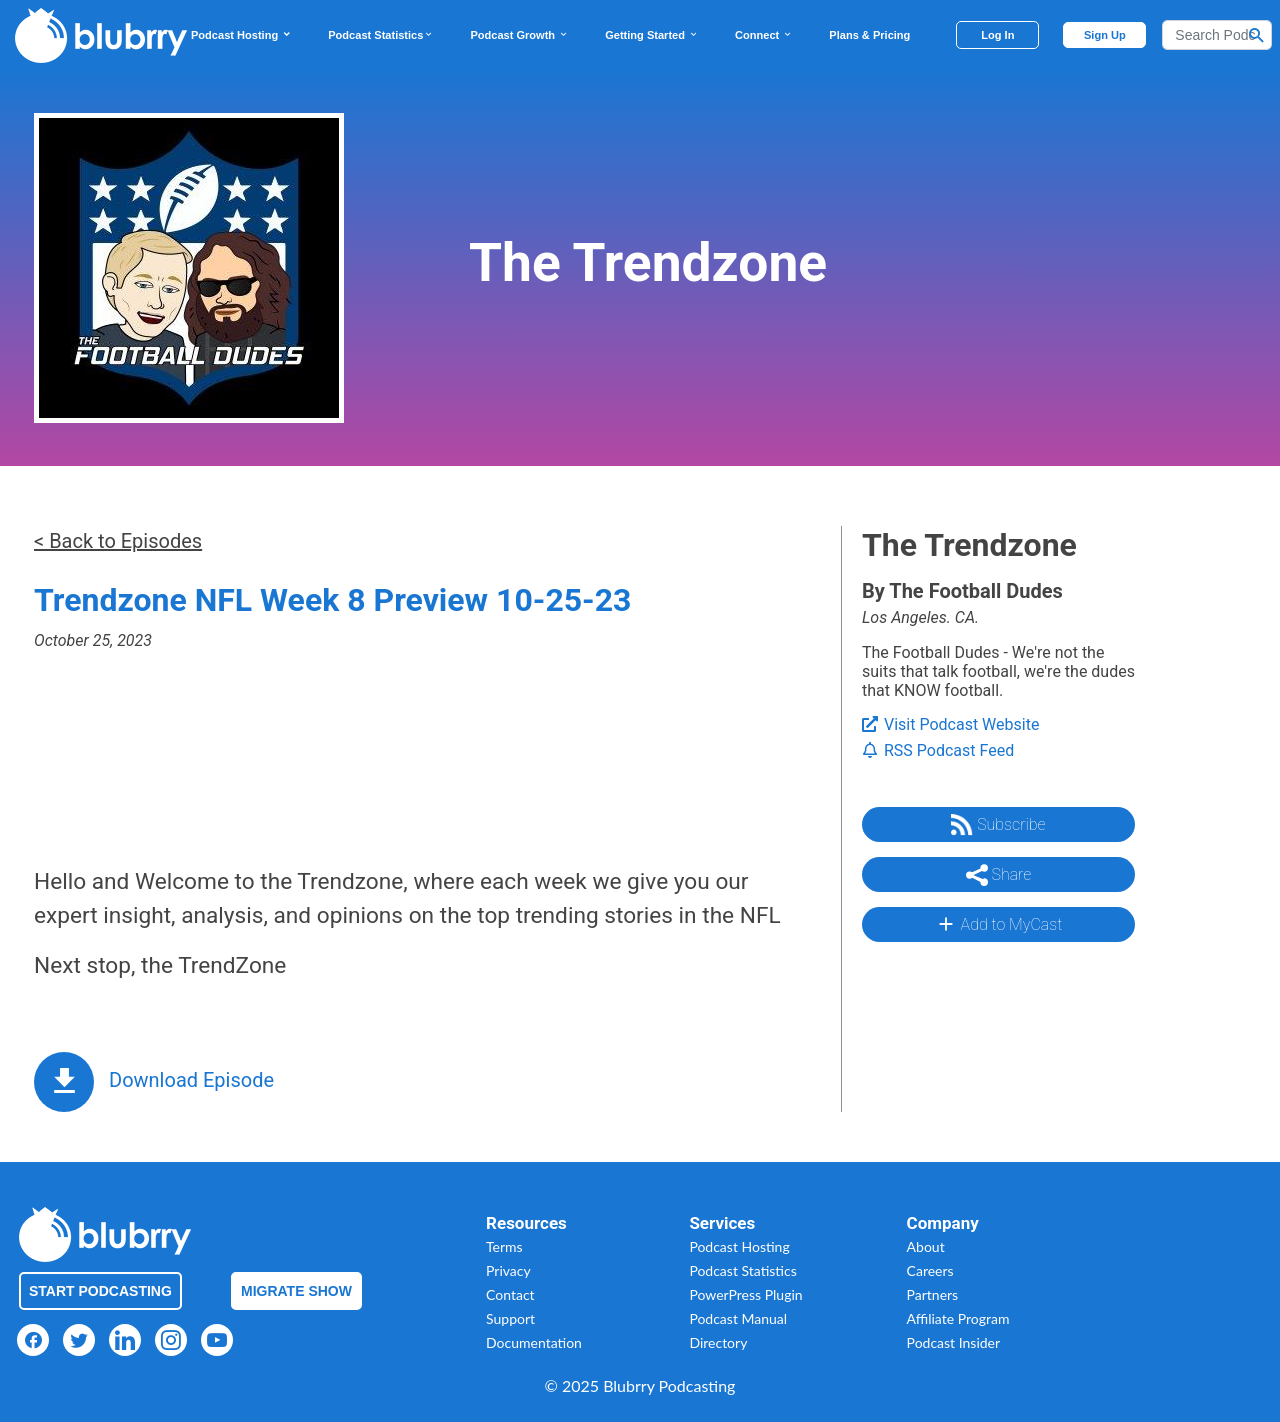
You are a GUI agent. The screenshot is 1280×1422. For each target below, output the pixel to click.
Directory (718, 1342)
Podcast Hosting (241, 35)
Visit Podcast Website (950, 724)
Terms (504, 1246)
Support (510, 1318)
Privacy (508, 1270)
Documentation (534, 1342)
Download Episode (191, 1080)
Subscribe (998, 825)
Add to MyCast (998, 924)
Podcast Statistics (381, 35)
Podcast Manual (738, 1318)
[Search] (1217, 35)
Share (999, 875)
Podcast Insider (954, 1342)
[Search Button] (1257, 35)
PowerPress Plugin (745, 1294)
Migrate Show (296, 1291)
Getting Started (652, 35)
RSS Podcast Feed (938, 750)
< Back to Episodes (118, 541)
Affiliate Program (958, 1318)
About (926, 1246)
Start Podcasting (100, 1291)
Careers (930, 1270)
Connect (764, 35)
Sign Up (1105, 35)
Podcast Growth (519, 35)
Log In (997, 35)
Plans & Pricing (869, 35)
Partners (933, 1294)
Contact (510, 1294)
